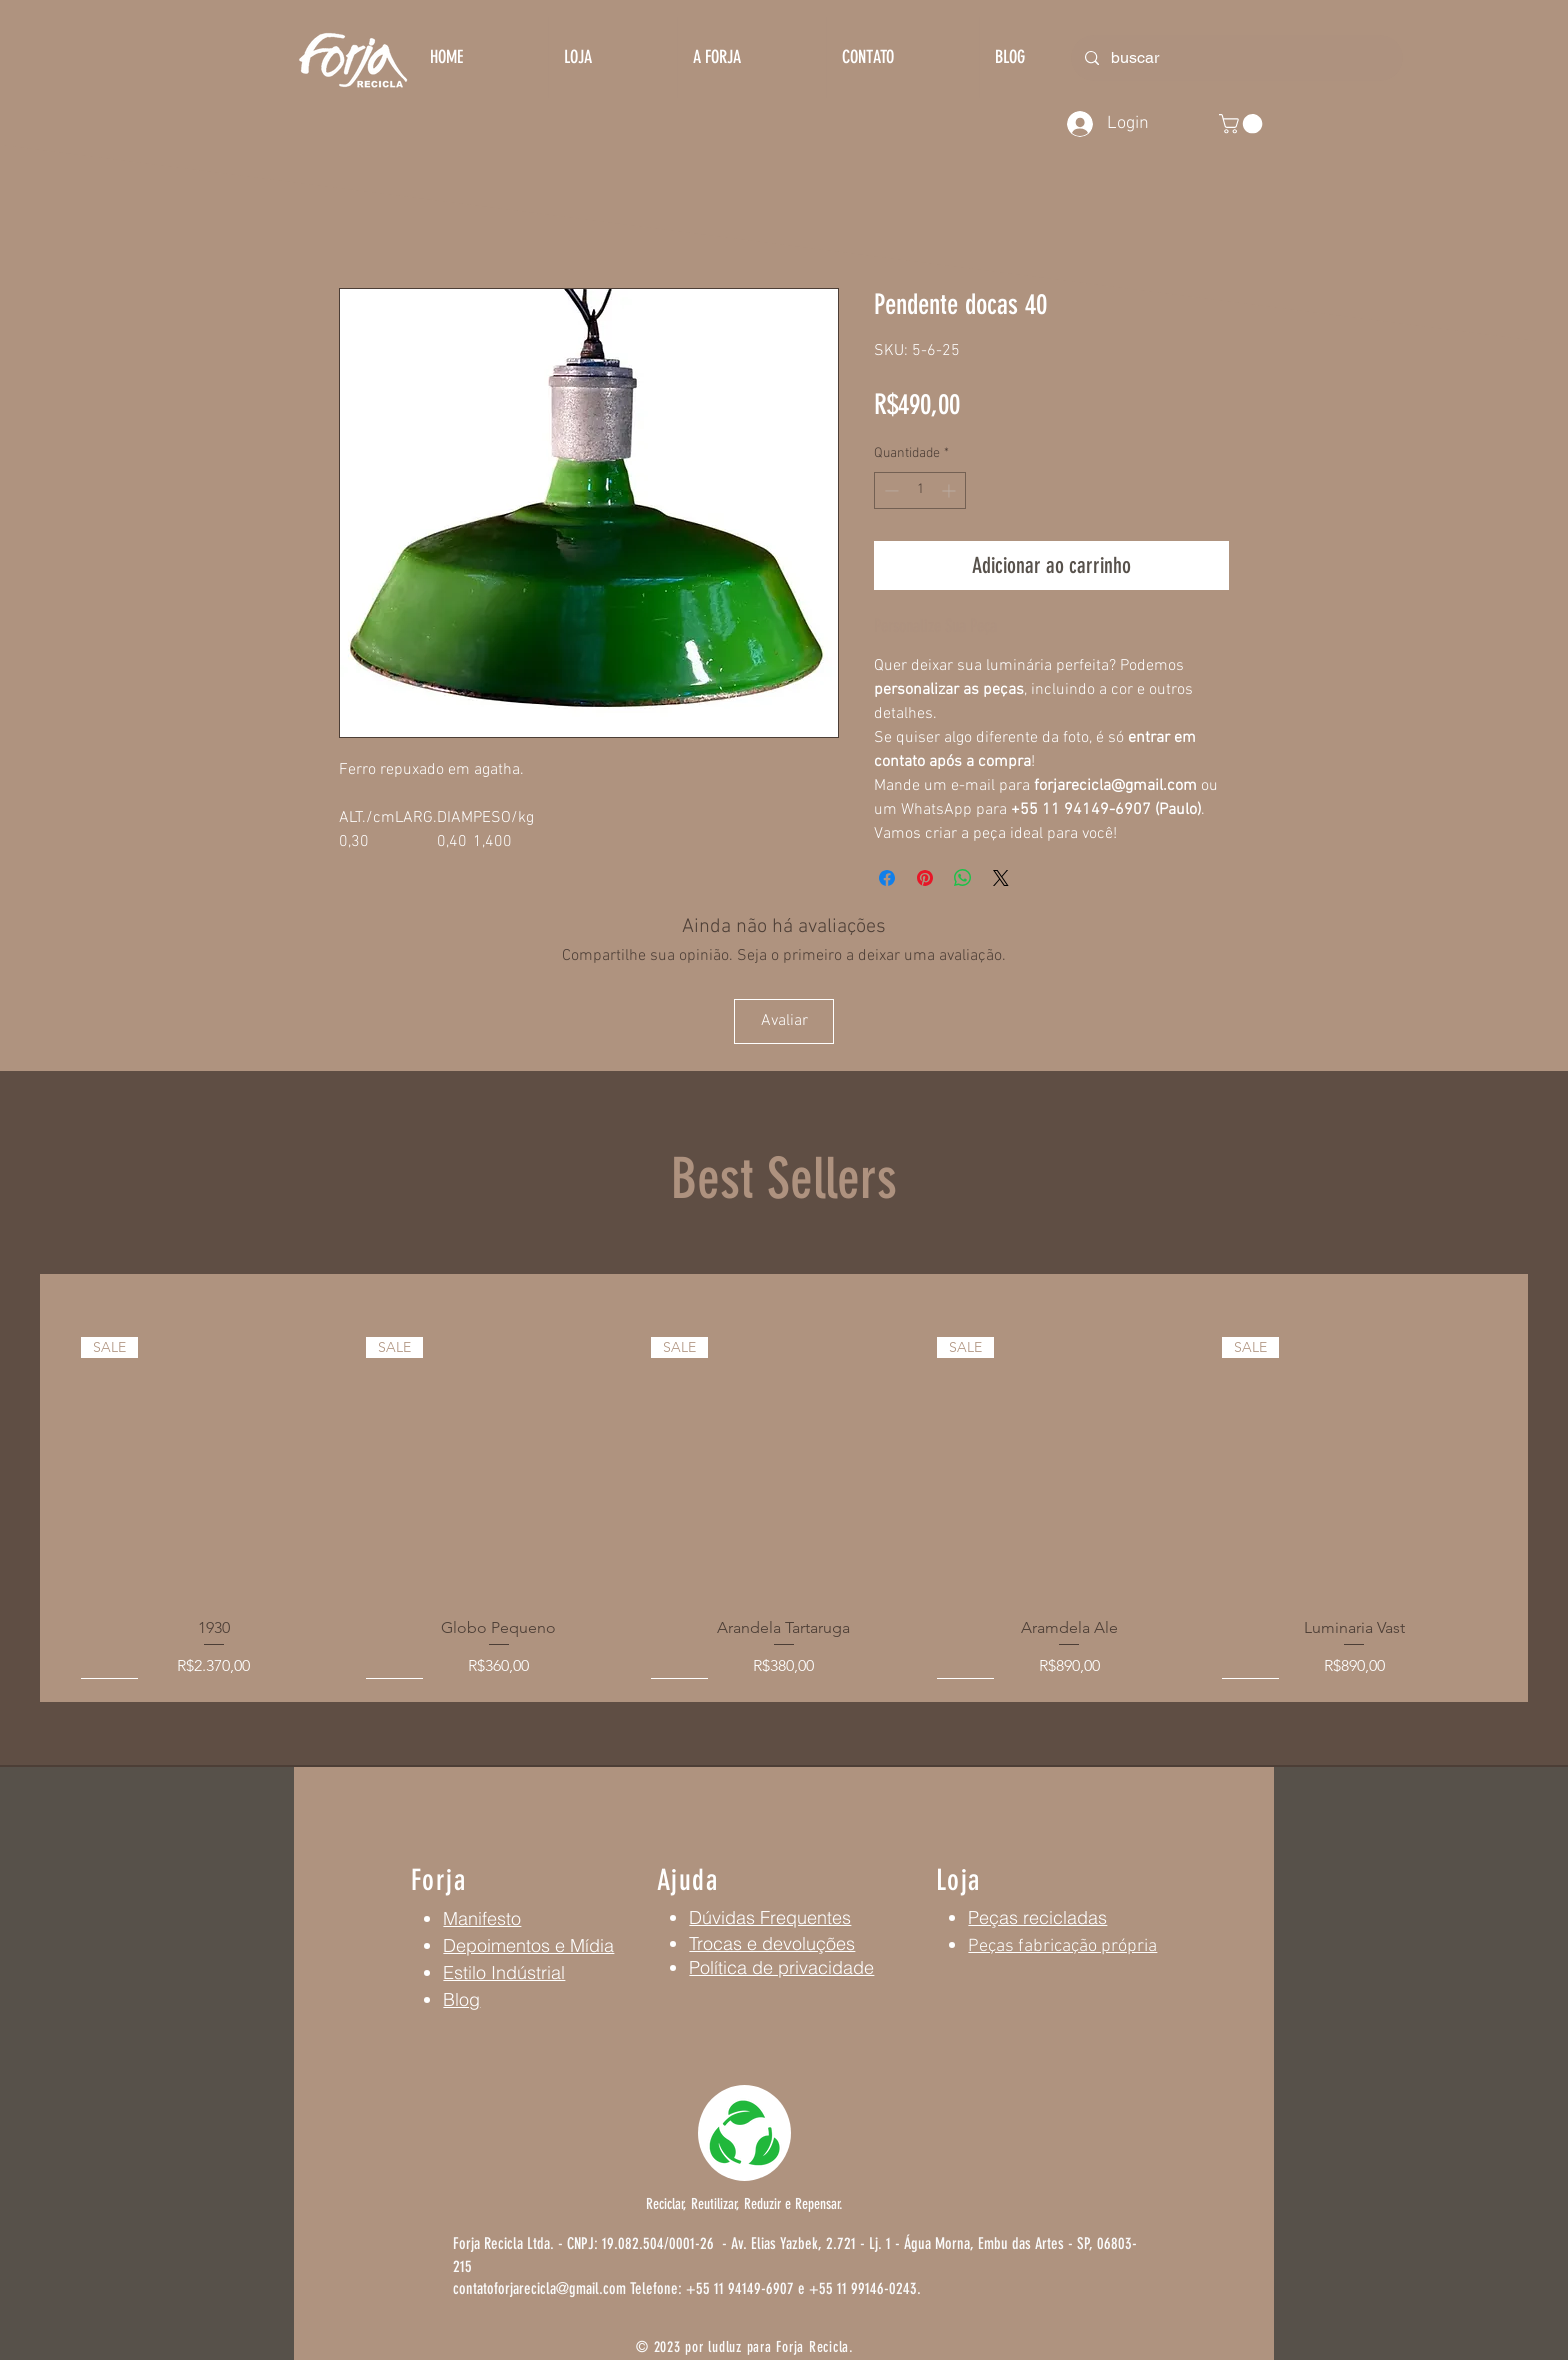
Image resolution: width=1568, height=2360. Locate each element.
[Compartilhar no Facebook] (887, 878)
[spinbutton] (920, 490)
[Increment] (950, 490)
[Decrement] (889, 490)
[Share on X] (1001, 878)
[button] (1243, 124)
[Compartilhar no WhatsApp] (963, 878)
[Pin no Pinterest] (925, 878)
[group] (784, 1507)
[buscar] (1236, 58)
